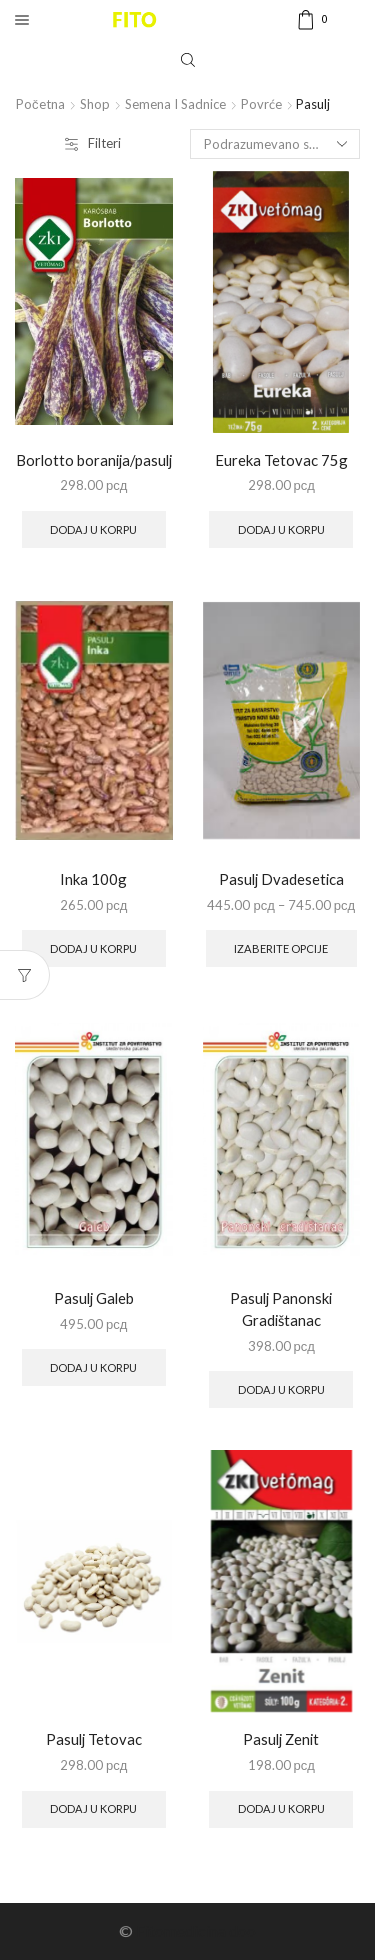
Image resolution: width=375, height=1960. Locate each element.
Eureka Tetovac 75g (281, 460)
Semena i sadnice (175, 104)
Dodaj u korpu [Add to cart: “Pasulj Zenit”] (281, 1808)
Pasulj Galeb (94, 1298)
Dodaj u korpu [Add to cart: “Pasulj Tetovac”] (93, 1808)
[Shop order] (275, 144)
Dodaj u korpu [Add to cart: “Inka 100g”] (93, 948)
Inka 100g (93, 879)
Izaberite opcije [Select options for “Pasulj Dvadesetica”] (281, 948)
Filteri (93, 143)
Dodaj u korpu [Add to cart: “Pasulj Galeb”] (93, 1367)
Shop (95, 104)
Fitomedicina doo (196, 1930)
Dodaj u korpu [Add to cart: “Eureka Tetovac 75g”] (281, 529)
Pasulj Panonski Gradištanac (281, 1309)
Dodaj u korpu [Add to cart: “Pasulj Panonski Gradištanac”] (281, 1389)
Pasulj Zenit (281, 1739)
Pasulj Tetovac (94, 1739)
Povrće (261, 104)
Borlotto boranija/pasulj (94, 460)
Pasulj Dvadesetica (281, 879)
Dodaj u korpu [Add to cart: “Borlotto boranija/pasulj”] (93, 529)
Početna (40, 104)
